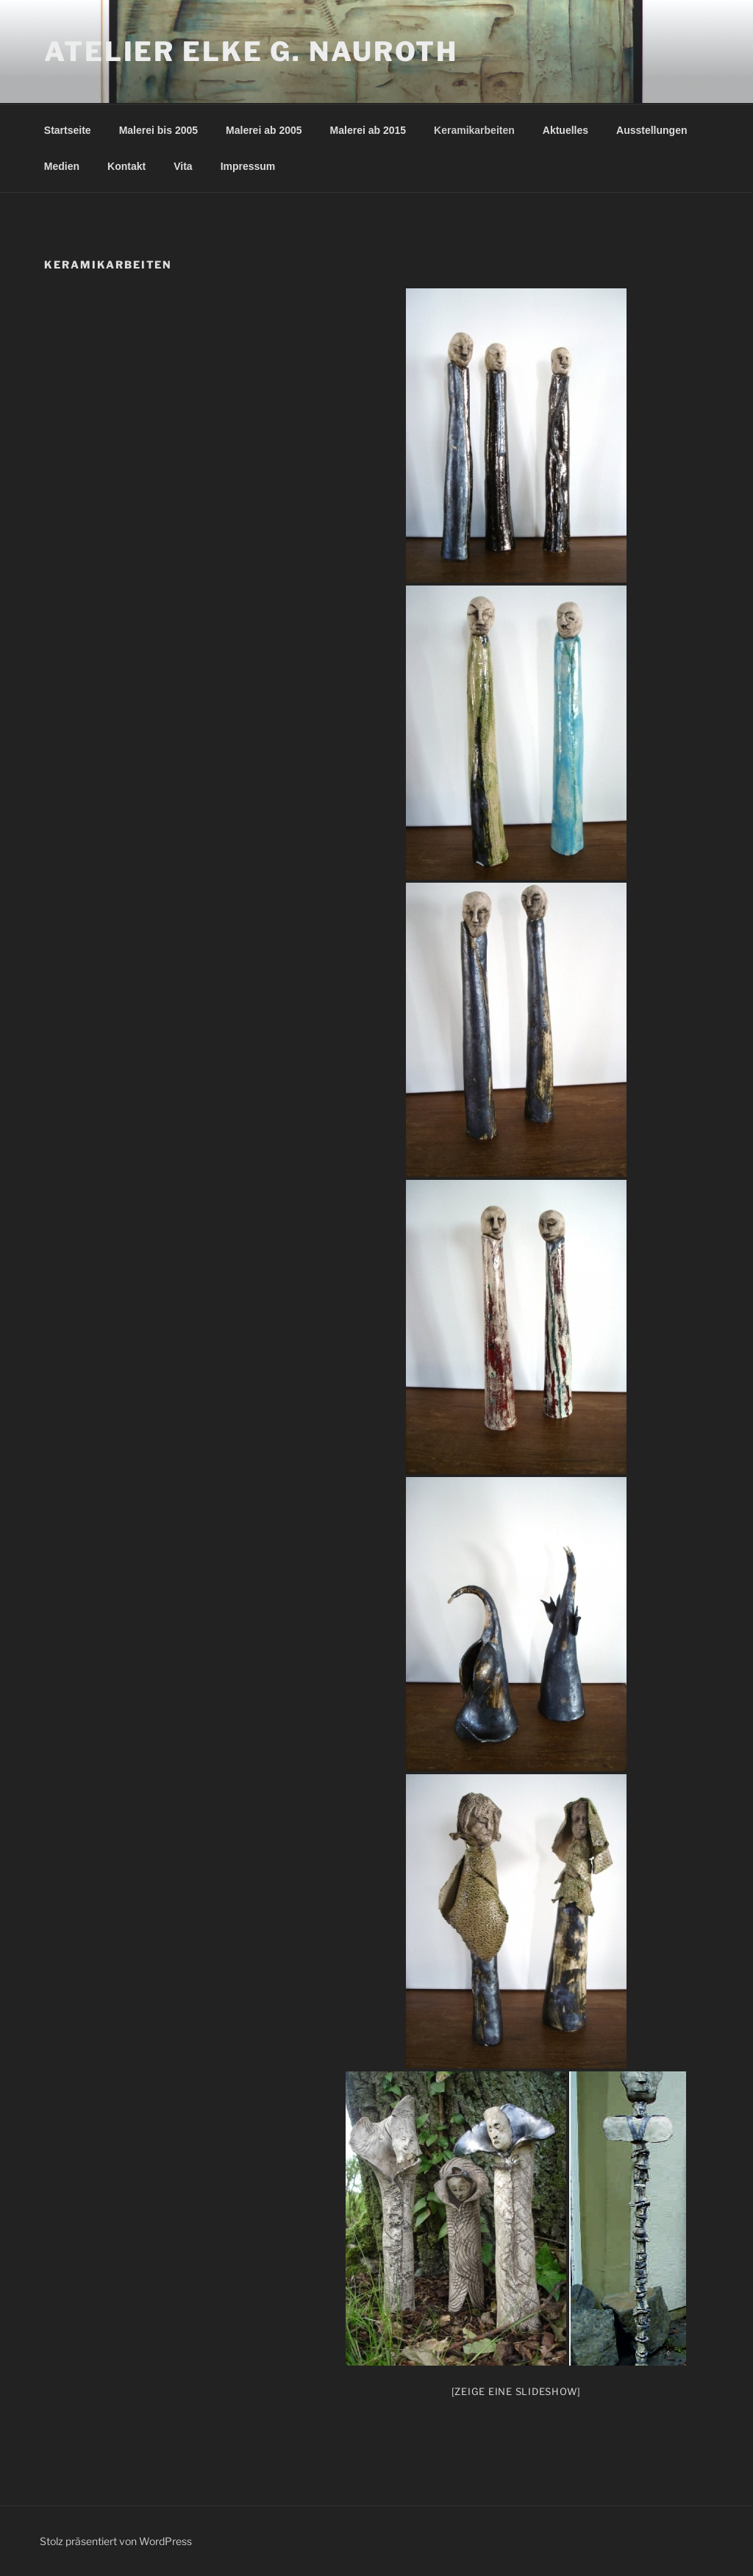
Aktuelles (565, 130)
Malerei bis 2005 (158, 130)
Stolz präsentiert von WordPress (116, 2541)
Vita (183, 166)
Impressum (248, 166)
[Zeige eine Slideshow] (517, 2391)
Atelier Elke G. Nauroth (251, 51)
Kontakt (126, 166)
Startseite (67, 130)
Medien (61, 166)
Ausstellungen (651, 130)
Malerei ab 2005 (264, 130)
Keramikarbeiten (474, 130)
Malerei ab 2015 (368, 130)
